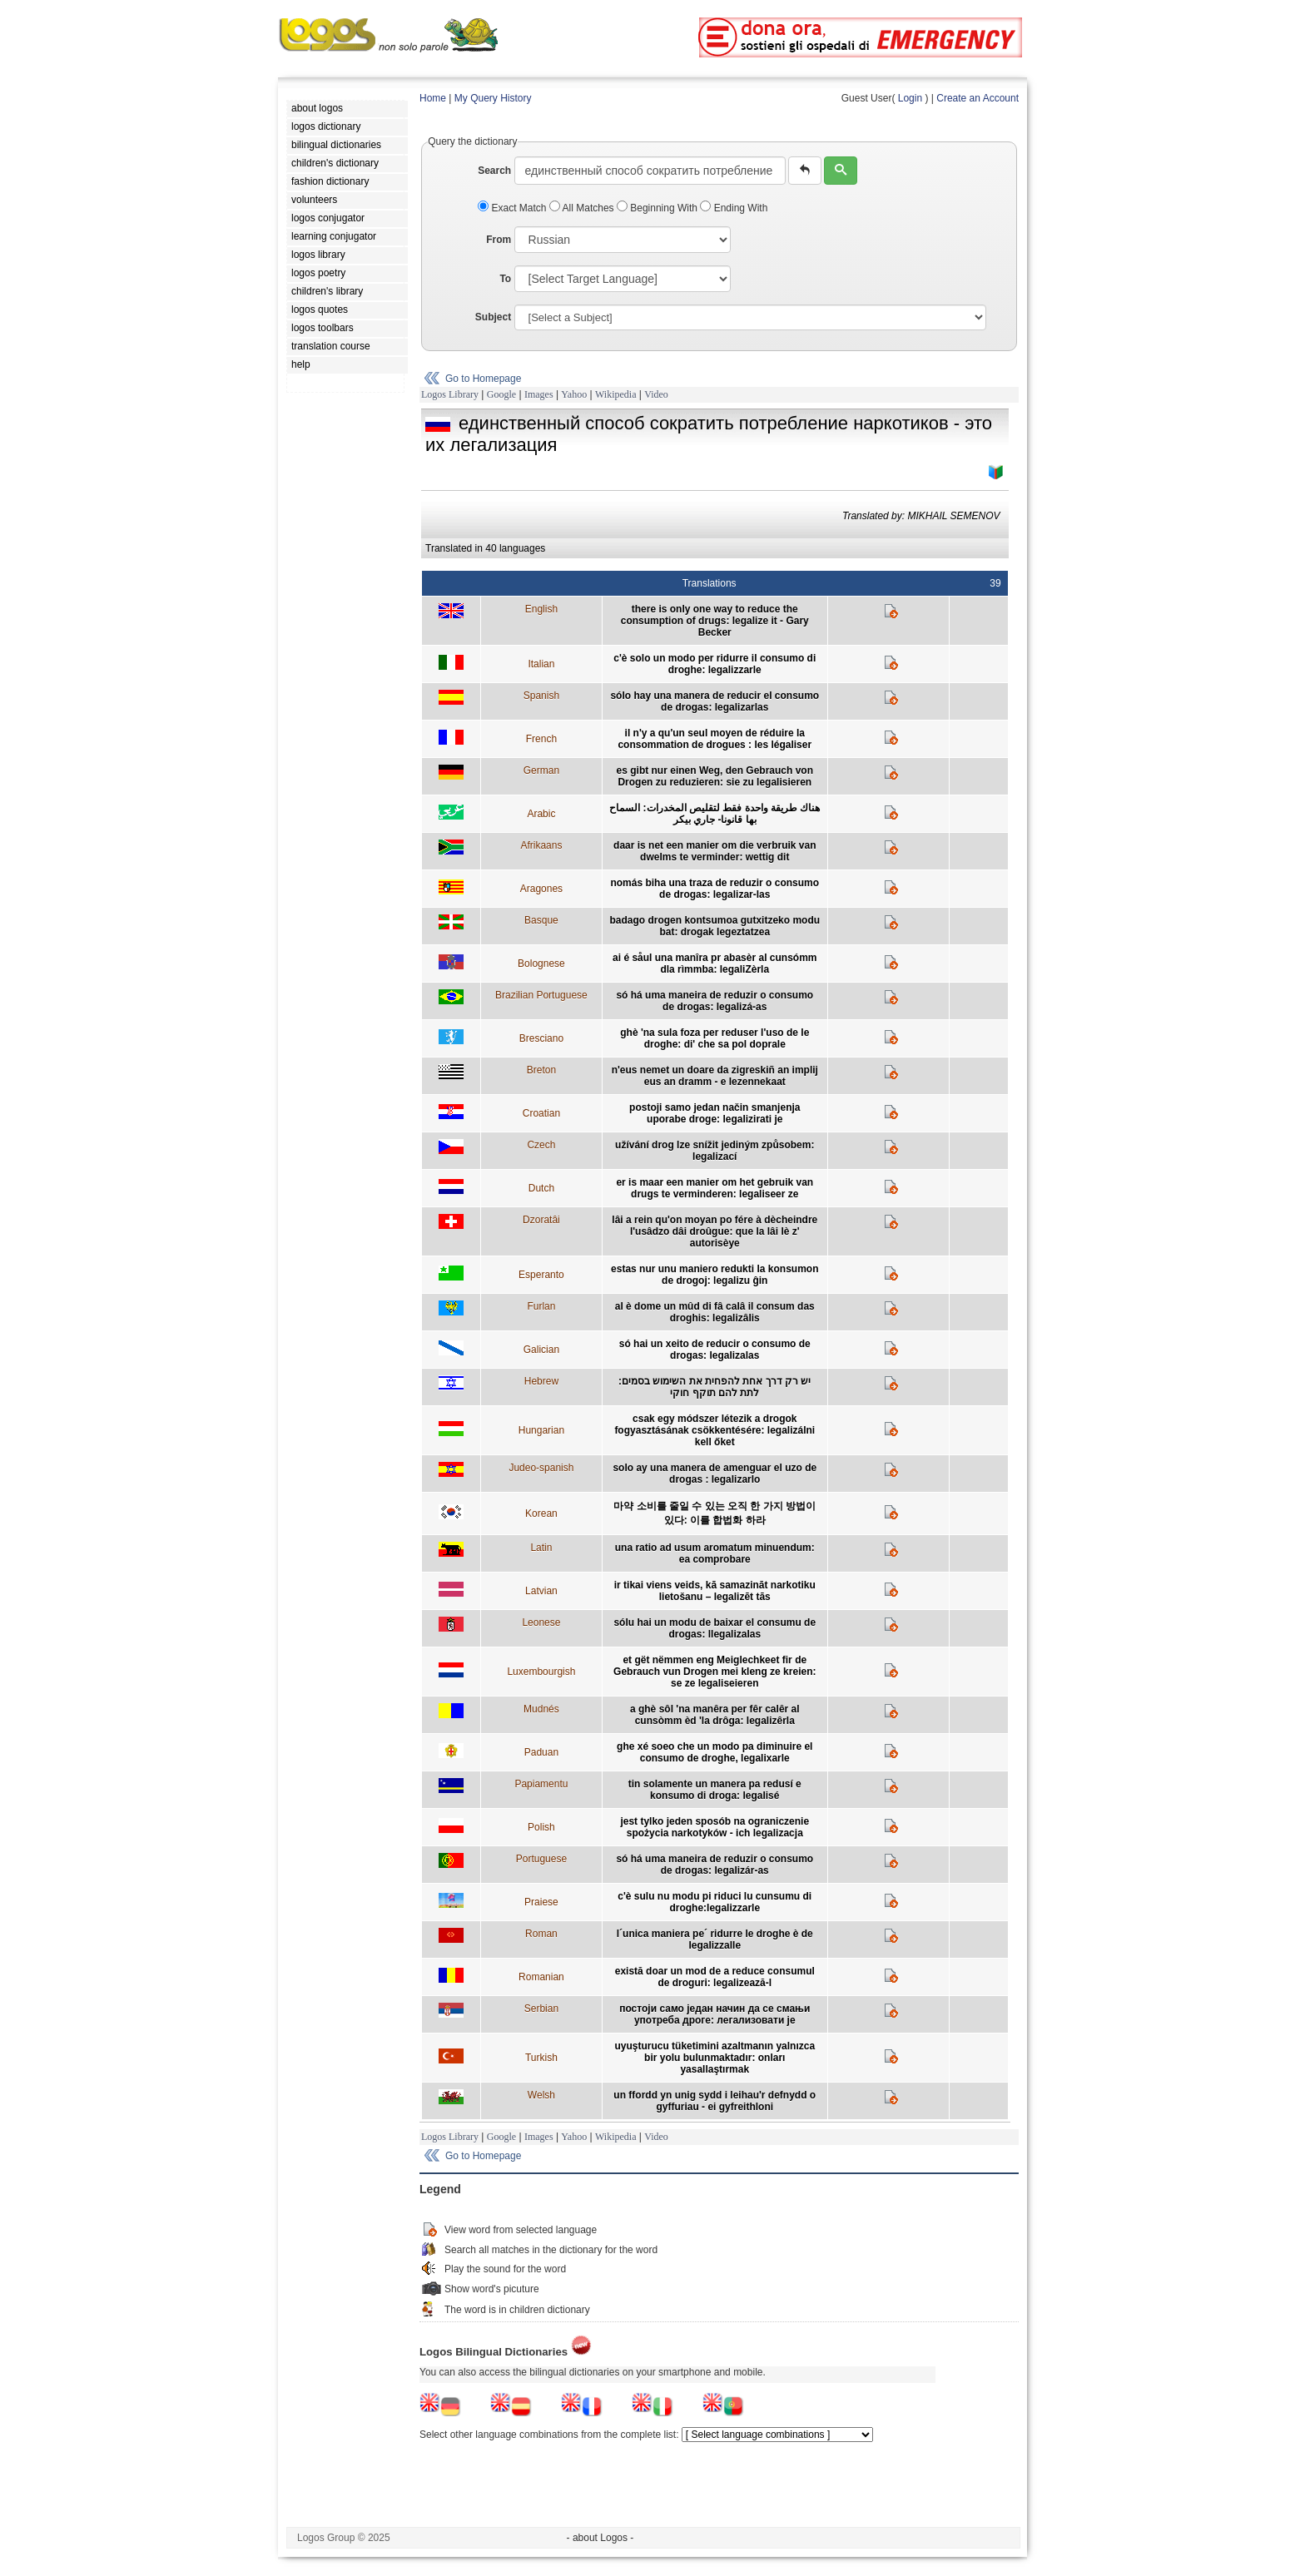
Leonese (541, 1622)
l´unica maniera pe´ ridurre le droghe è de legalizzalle (715, 1939)
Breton (541, 1070)
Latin (541, 1547)
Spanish (541, 695)
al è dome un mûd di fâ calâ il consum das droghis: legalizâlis (715, 1312)
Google (501, 394)
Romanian (541, 1977)
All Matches (583, 208)
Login (910, 98)
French (541, 739)
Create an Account (977, 98)
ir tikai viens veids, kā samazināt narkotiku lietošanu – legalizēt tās (715, 1591)
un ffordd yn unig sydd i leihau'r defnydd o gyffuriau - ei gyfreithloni (714, 2101)
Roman (541, 1933)
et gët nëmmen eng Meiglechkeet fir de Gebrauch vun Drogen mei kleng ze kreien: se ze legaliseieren (714, 1671)
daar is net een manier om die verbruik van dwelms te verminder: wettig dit (714, 851)
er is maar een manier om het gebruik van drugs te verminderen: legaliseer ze (714, 1188)
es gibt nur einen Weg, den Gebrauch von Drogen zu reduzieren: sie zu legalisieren (715, 776)
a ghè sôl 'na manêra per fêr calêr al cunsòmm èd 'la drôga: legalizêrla (715, 1714)
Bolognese (541, 963)
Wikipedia (616, 394)
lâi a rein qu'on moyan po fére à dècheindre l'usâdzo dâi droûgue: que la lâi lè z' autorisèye (714, 1231)
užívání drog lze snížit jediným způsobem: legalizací (714, 1150)
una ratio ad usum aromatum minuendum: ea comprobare (715, 1553)
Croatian (541, 1113)
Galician (541, 1349)
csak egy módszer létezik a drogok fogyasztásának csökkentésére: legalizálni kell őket (714, 1430)
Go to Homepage (483, 378)
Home (432, 98)
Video (656, 394)
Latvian (541, 1591)
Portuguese (541, 1859)
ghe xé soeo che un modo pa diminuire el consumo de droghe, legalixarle (714, 1752)
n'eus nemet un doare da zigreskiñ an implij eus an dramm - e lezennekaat (715, 1075)
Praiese (541, 1902)
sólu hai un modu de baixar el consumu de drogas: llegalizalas (714, 1628)
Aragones (541, 888)
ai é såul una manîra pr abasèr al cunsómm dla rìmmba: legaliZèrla (714, 963)
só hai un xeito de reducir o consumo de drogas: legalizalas (715, 1349)
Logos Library (450, 394)
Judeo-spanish (541, 1468)
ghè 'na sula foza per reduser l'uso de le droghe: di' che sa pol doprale (714, 1038)
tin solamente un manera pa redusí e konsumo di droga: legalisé (714, 1789)
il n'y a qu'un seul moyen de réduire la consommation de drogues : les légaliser (714, 739)
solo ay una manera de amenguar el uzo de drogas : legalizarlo (714, 1473)
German (541, 770)
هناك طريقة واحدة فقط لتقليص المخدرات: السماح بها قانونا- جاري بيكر (714, 813)
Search (494, 170)
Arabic (541, 814)
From (498, 239)
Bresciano (541, 1038)
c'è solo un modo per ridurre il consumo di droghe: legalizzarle (714, 664)
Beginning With (658, 208)
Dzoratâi (541, 1220)
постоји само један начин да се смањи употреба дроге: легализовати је (714, 2014)
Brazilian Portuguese (541, 995)
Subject (493, 317)
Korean (541, 1513)
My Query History (493, 98)
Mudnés (541, 1709)
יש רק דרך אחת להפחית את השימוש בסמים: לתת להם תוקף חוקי (714, 1387)
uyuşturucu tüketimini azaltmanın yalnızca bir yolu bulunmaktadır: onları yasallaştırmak (714, 2057)
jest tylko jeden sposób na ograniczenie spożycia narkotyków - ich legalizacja (714, 1827)
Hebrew (541, 1381)
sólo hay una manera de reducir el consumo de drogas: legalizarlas (714, 701)
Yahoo (574, 394)
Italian (541, 664)
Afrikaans (541, 845)
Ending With (733, 208)
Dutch (541, 1188)
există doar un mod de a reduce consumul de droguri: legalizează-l (715, 1977)
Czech (541, 1145)
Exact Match (513, 208)
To (505, 279)
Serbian (541, 2008)
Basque (541, 920)
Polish (541, 1827)
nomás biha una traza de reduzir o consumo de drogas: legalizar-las (714, 888)
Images (538, 394)
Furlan (541, 1306)
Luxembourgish (541, 1671)
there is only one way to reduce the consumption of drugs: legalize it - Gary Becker (715, 620)
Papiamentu (541, 1784)
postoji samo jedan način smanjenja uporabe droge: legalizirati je (714, 1113)
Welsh (541, 2095)
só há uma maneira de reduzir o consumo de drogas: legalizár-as (714, 1864)
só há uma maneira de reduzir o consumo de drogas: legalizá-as (714, 1001)
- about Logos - (600, 2538)
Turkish (541, 2057)
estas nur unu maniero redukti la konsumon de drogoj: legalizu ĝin (714, 1274)
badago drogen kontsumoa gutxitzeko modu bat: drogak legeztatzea (714, 926)
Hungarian (541, 1430)
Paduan (541, 1752)
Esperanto (541, 1275)
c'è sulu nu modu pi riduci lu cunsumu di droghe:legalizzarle (714, 1902)
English (541, 609)
